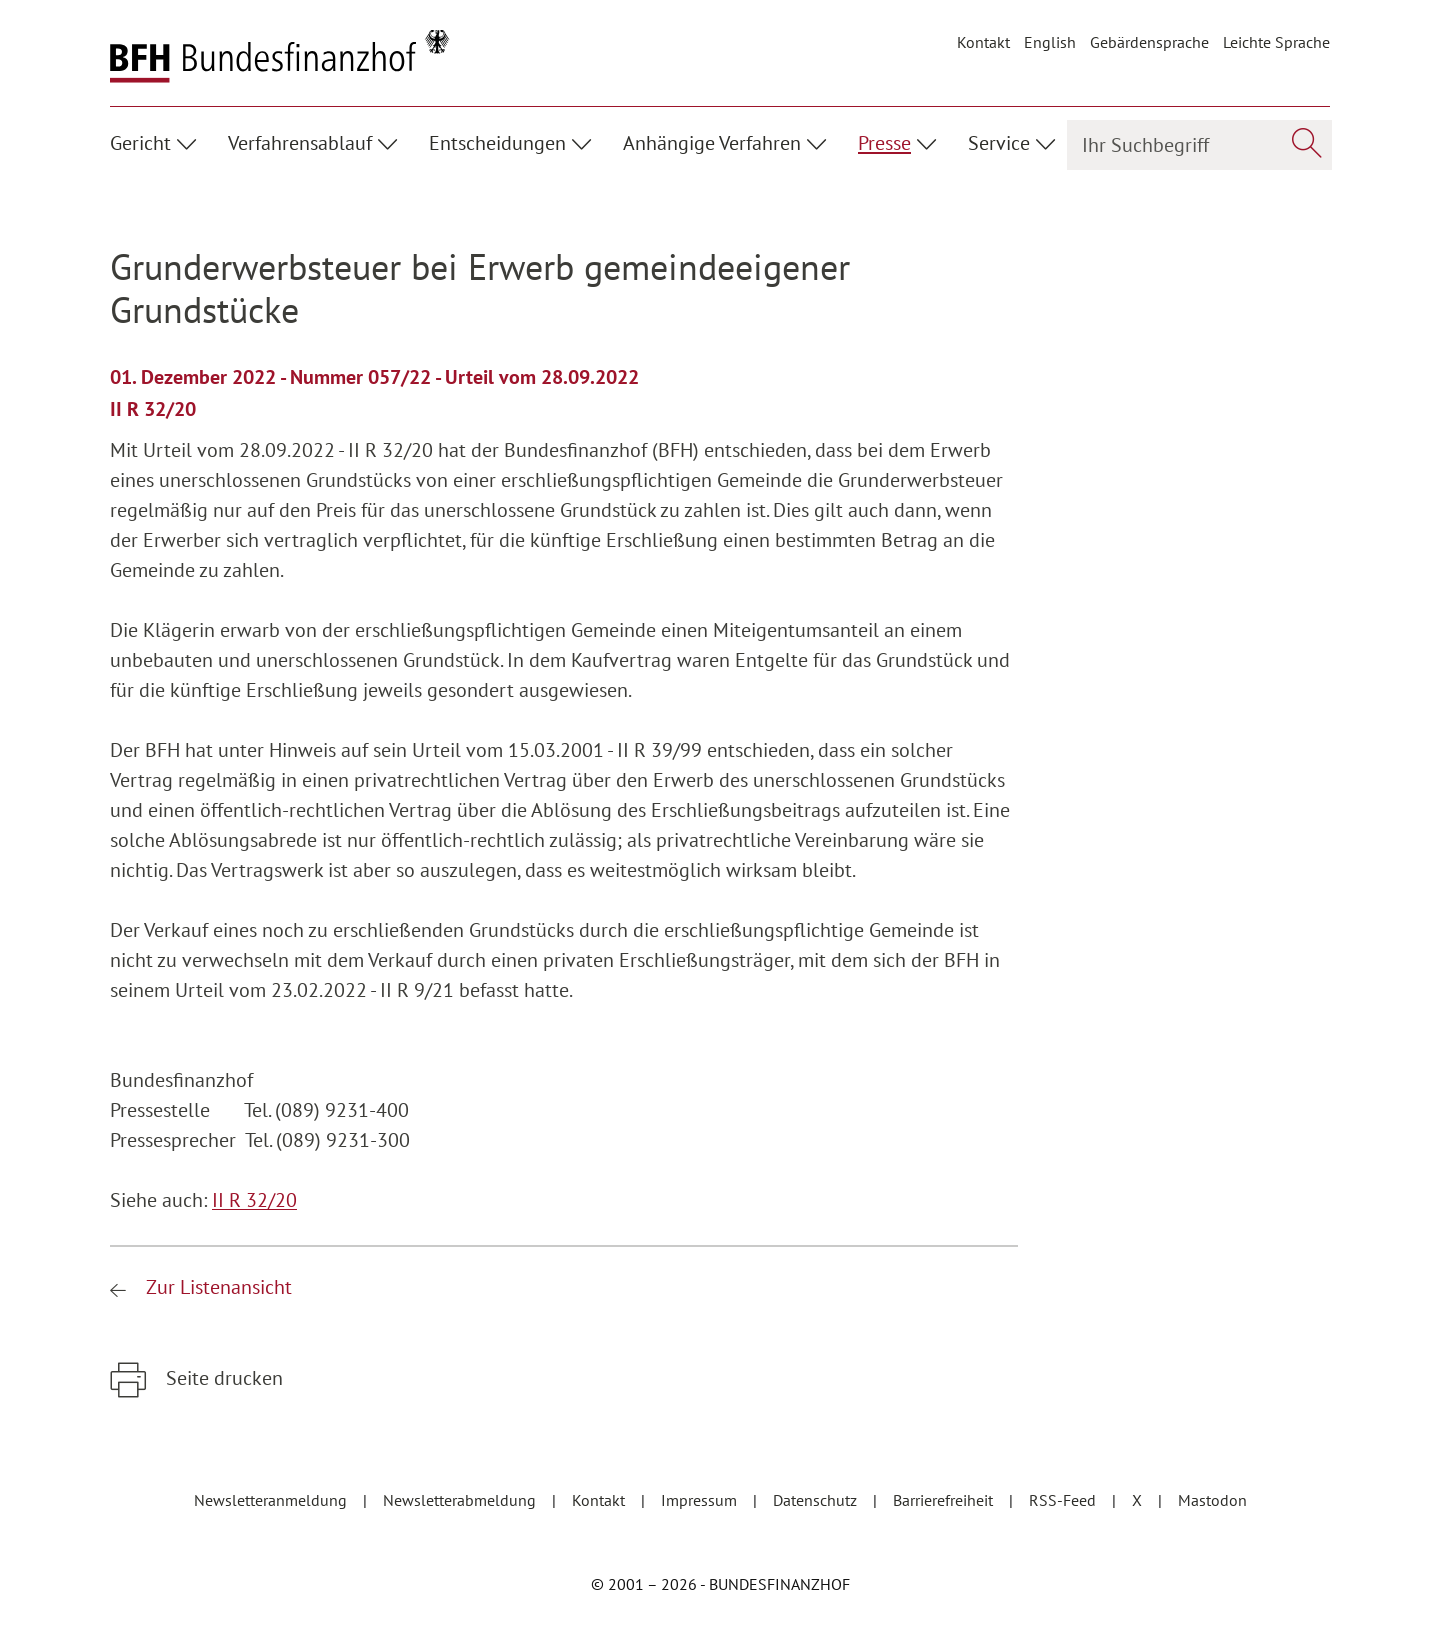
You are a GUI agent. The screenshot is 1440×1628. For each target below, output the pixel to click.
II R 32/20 (254, 1200)
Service (999, 143)
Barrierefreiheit (945, 1500)
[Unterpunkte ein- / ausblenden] (189, 141)
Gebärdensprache (1149, 42)
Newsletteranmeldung (272, 1500)
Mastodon (1212, 1500)
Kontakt (983, 42)
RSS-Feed (1064, 1500)
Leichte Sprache (1276, 42)
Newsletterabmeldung (461, 1500)
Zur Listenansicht (216, 1287)
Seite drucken (222, 1378)
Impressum (701, 1500)
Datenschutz (817, 1500)
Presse (884, 143)
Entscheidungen (497, 143)
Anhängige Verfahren (712, 143)
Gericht (140, 143)
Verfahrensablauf (300, 143)
